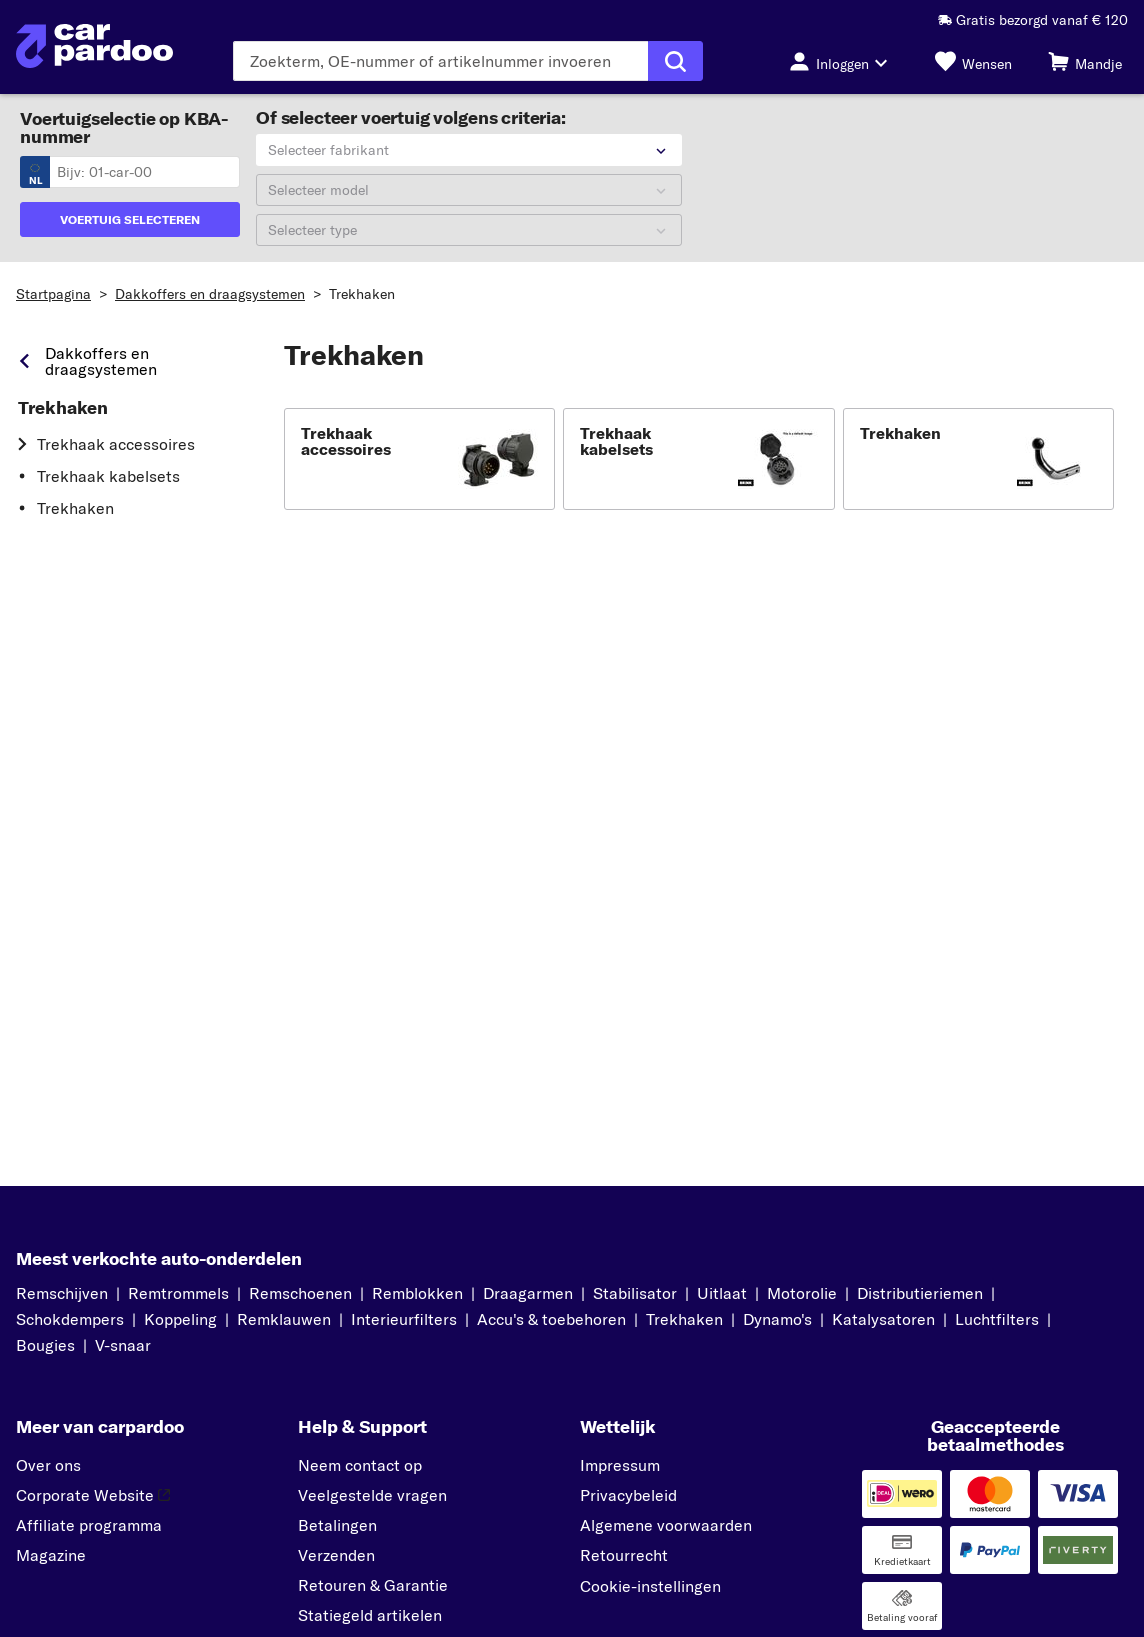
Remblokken (417, 1293)
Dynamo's (777, 1319)
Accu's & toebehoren (551, 1319)
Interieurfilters (404, 1319)
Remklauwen (284, 1319)
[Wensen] (973, 61)
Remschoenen (300, 1293)
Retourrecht (624, 1555)
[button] (419, 459)
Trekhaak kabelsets (108, 476)
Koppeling (180, 1319)
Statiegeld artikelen (370, 1615)
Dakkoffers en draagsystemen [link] (101, 361)
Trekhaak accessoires (116, 444)
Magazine (51, 1555)
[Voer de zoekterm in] (440, 61)
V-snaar (123, 1345)
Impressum (620, 1465)
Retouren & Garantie (373, 1585)
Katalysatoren (883, 1319)
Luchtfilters (997, 1319)
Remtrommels (178, 1293)
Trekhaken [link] (63, 408)
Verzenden (336, 1555)
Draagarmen (528, 1293)
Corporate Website (93, 1495)
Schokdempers (70, 1319)
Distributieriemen (920, 1293)
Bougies (45, 1345)
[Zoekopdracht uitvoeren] (675, 61)
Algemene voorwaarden (666, 1525)
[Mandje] (1085, 61)
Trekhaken (362, 294)
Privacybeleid (628, 1495)
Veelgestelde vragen (372, 1495)
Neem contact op (360, 1465)
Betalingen (337, 1525)
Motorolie (802, 1293)
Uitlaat (722, 1293)
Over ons (48, 1465)
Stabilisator (635, 1293)
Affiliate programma (89, 1525)
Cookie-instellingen (650, 1586)
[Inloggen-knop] (844, 61)
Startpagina (53, 294)
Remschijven (62, 1293)
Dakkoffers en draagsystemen (210, 294)
